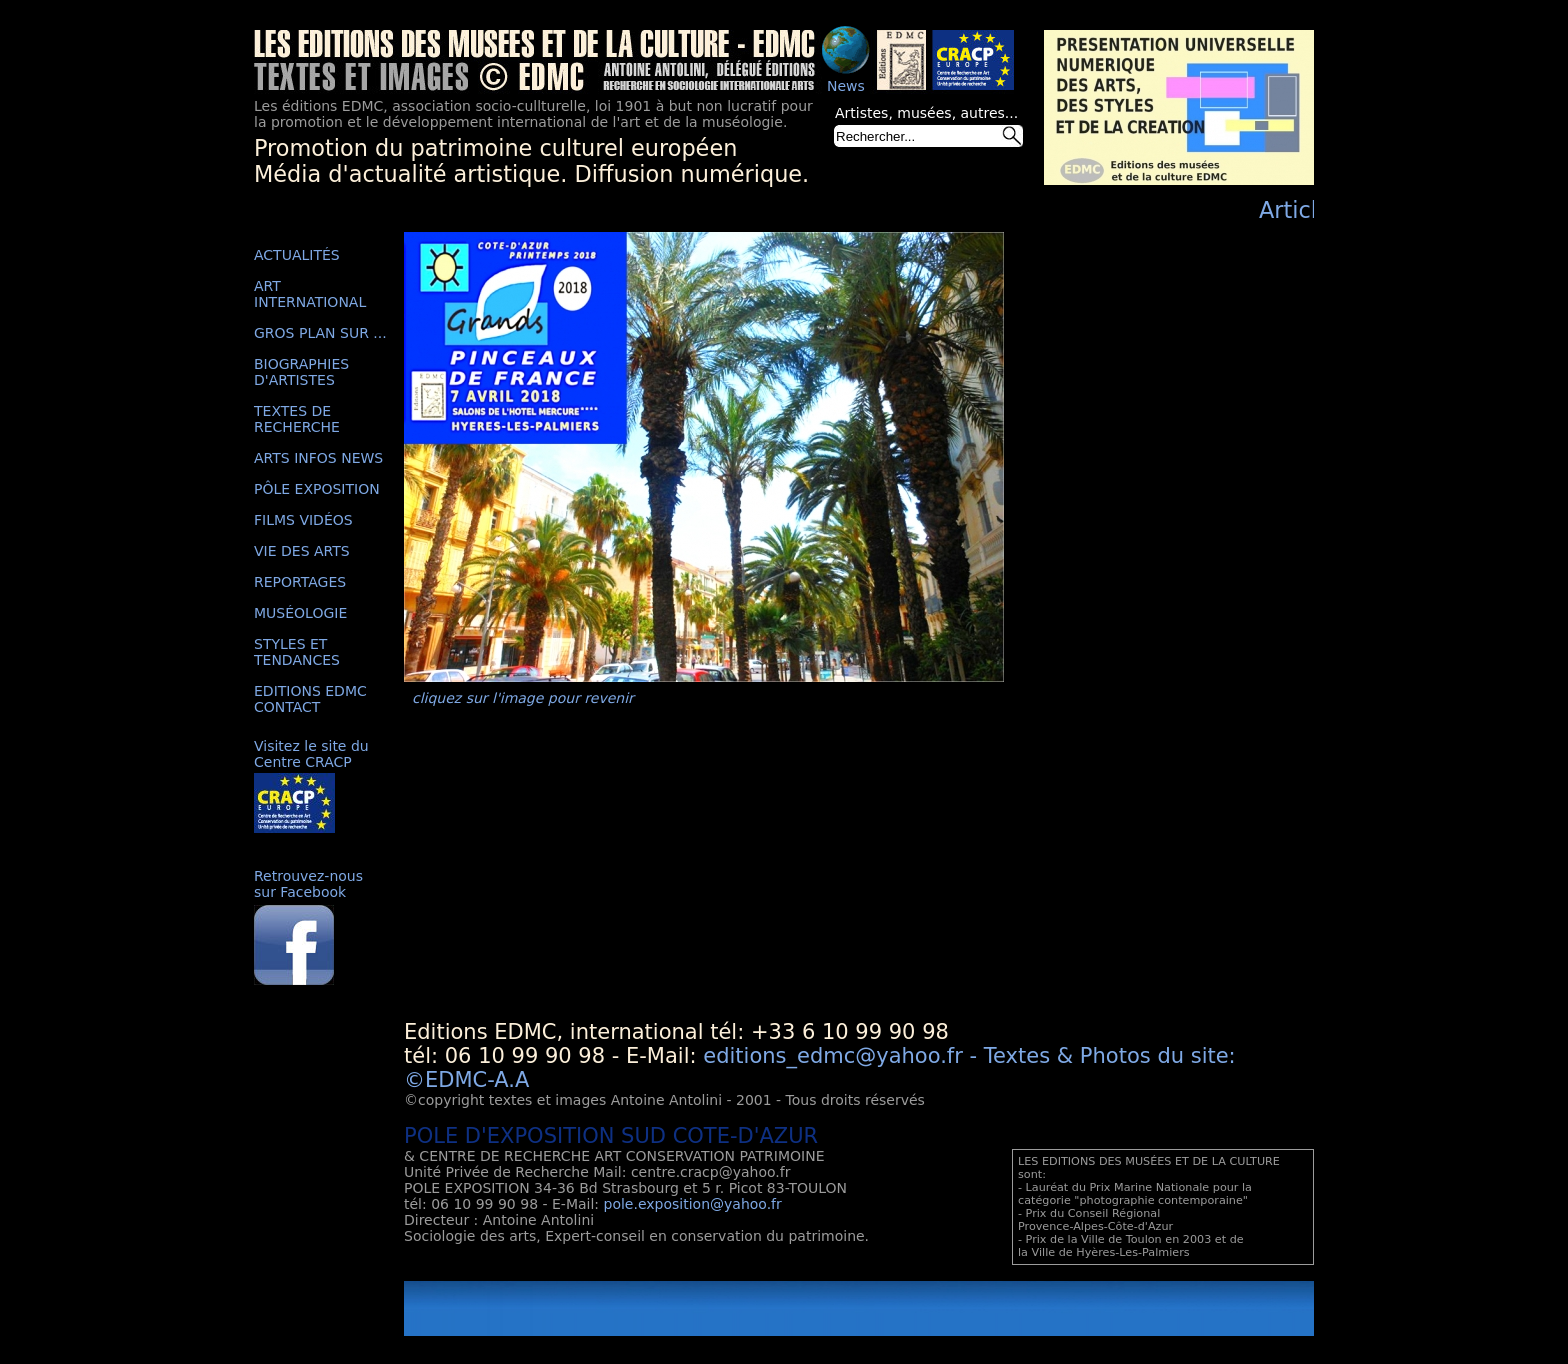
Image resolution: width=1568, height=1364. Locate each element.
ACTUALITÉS (297, 255)
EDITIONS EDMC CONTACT (310, 699)
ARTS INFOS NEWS (318, 458)
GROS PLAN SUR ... (320, 333)
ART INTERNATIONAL (310, 294)
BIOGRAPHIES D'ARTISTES (301, 372)
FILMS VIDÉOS (303, 520)
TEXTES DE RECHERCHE (297, 419)
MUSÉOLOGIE (300, 613)
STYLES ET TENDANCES (297, 652)
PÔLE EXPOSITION (317, 489)
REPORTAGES (300, 582)
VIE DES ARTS (302, 551)
